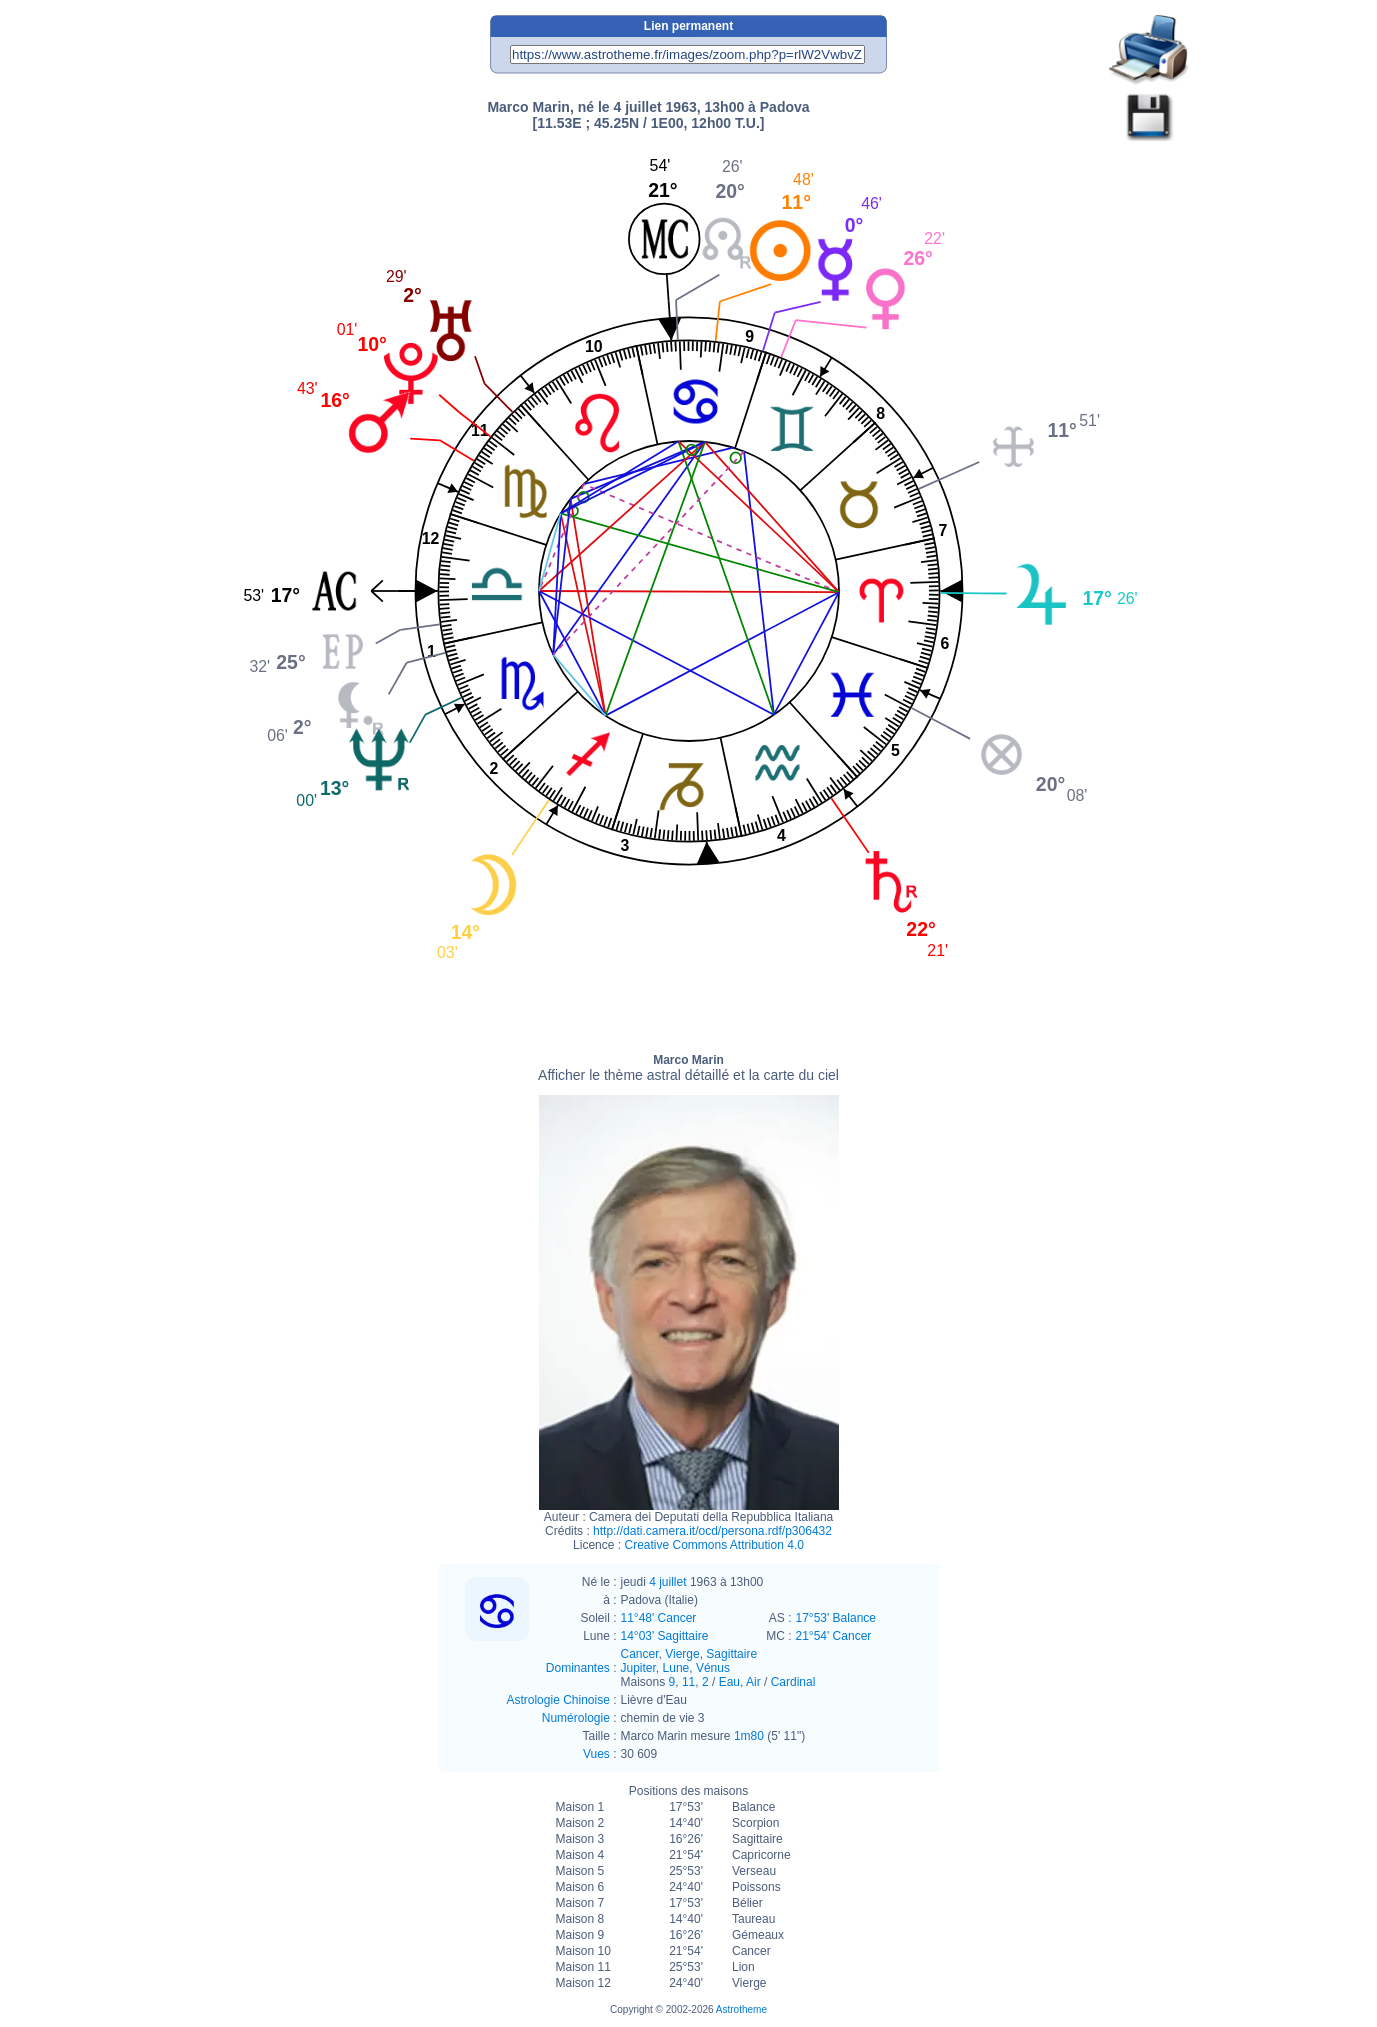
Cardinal (793, 1682)
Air (753, 1682)
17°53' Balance (836, 1618)
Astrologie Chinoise (557, 1700)
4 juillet (667, 1582)
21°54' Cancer (834, 1636)
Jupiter (638, 1668)
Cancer (640, 1654)
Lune (676, 1668)
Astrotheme (741, 2009)
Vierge (682, 1654)
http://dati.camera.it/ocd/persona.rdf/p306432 (712, 1531)
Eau (729, 1682)
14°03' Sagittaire (665, 1636)
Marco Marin (688, 1068)
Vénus (713, 1668)
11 (688, 1682)
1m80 (749, 1736)
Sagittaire (731, 1654)
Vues (596, 1754)
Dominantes (578, 1668)
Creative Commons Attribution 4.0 (713, 1545)
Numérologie (576, 1718)
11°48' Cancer (659, 1618)
